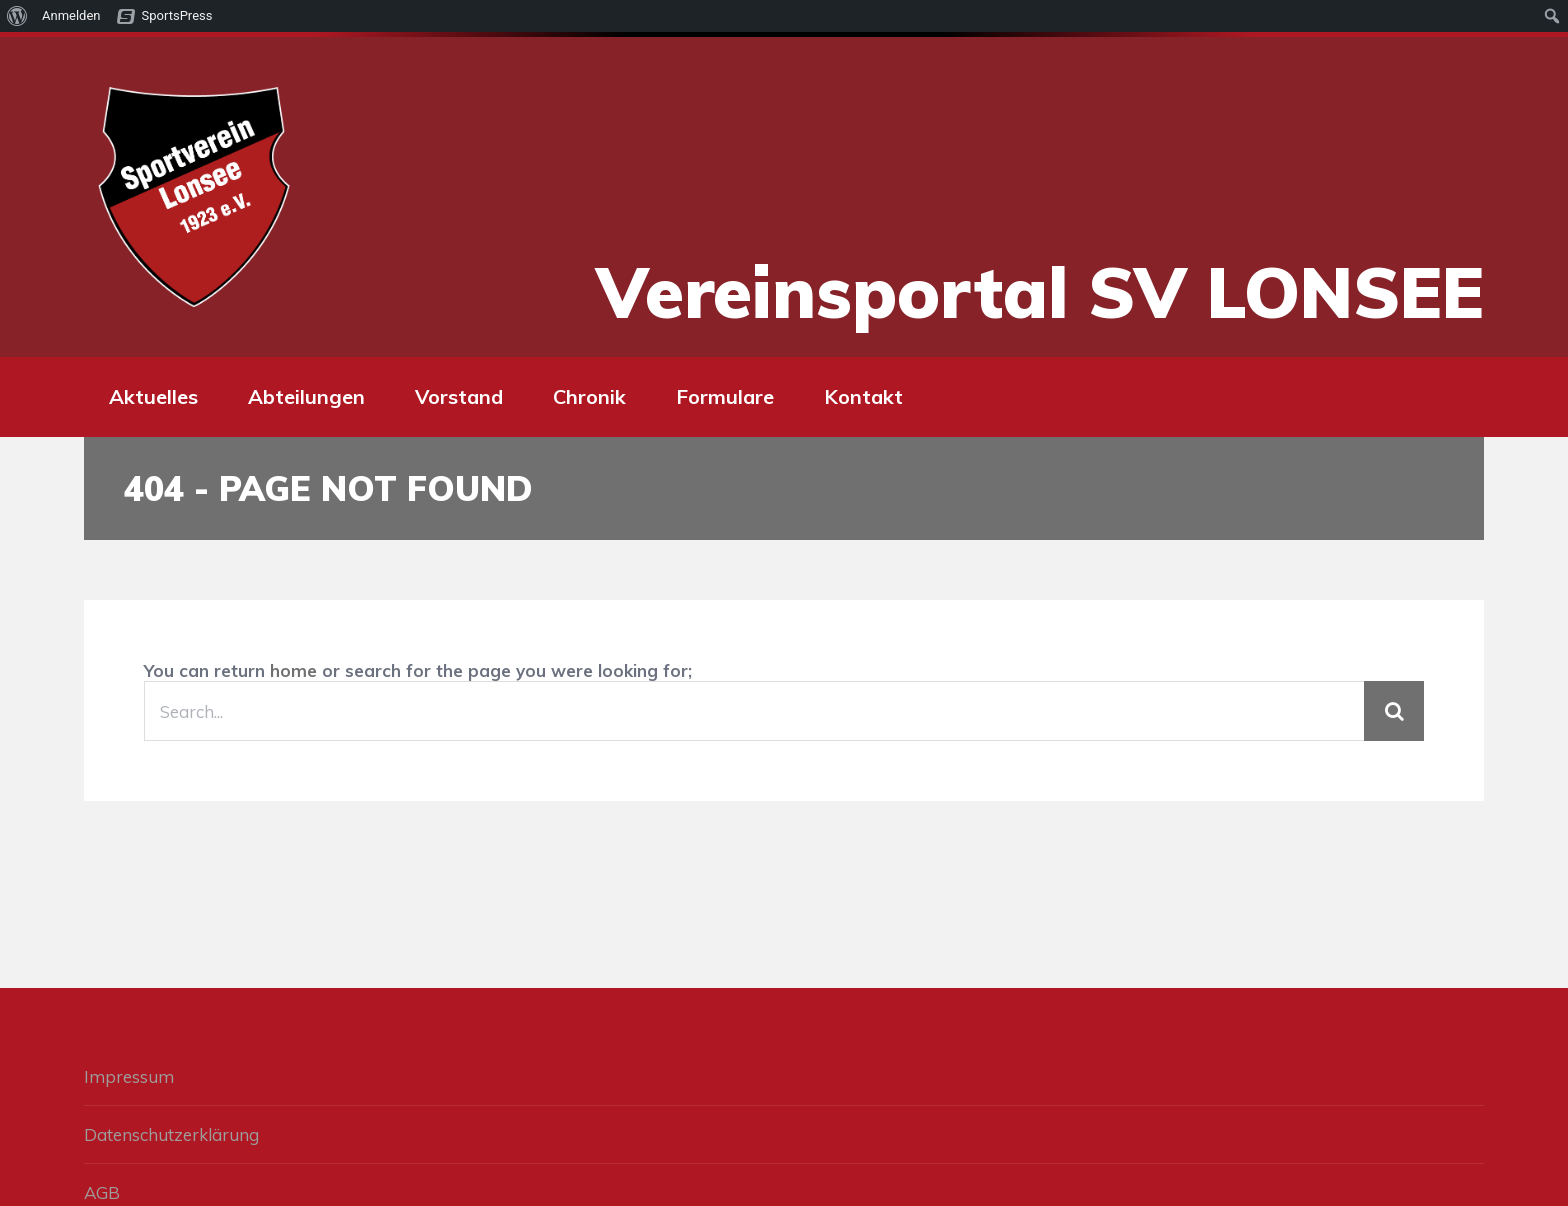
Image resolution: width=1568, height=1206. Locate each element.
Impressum (129, 1076)
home (293, 670)
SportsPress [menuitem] (177, 15)
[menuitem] (17, 16)
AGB (102, 1192)
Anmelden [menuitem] (71, 15)
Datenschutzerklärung (171, 1134)
